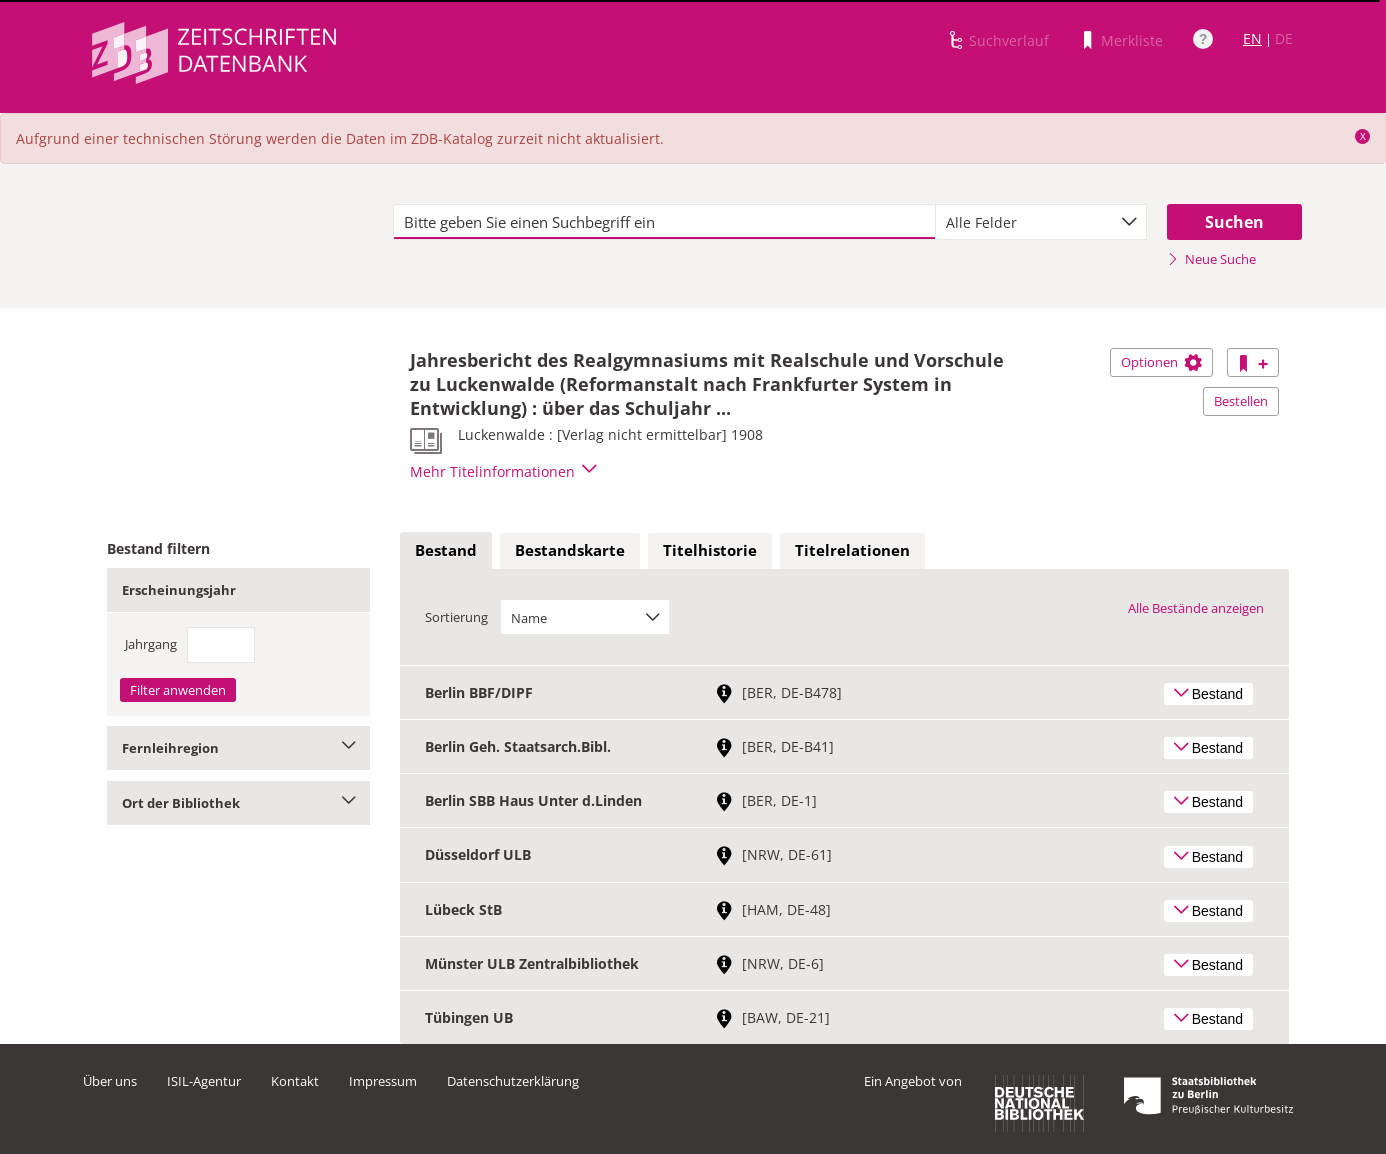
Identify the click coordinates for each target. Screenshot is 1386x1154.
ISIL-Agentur (204, 1081)
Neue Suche (1211, 259)
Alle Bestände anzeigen (1196, 608)
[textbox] (664, 222)
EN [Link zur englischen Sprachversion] (1252, 38)
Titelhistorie (710, 550)
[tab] (446, 551)
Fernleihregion (238, 748)
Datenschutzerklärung (513, 1081)
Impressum (383, 1081)
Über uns (110, 1081)
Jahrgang (151, 644)
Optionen (1161, 362)
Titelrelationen (852, 550)
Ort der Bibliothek (238, 803)
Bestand (446, 550)
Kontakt (295, 1081)
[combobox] (1041, 222)
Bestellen (1241, 401)
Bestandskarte (570, 550)
